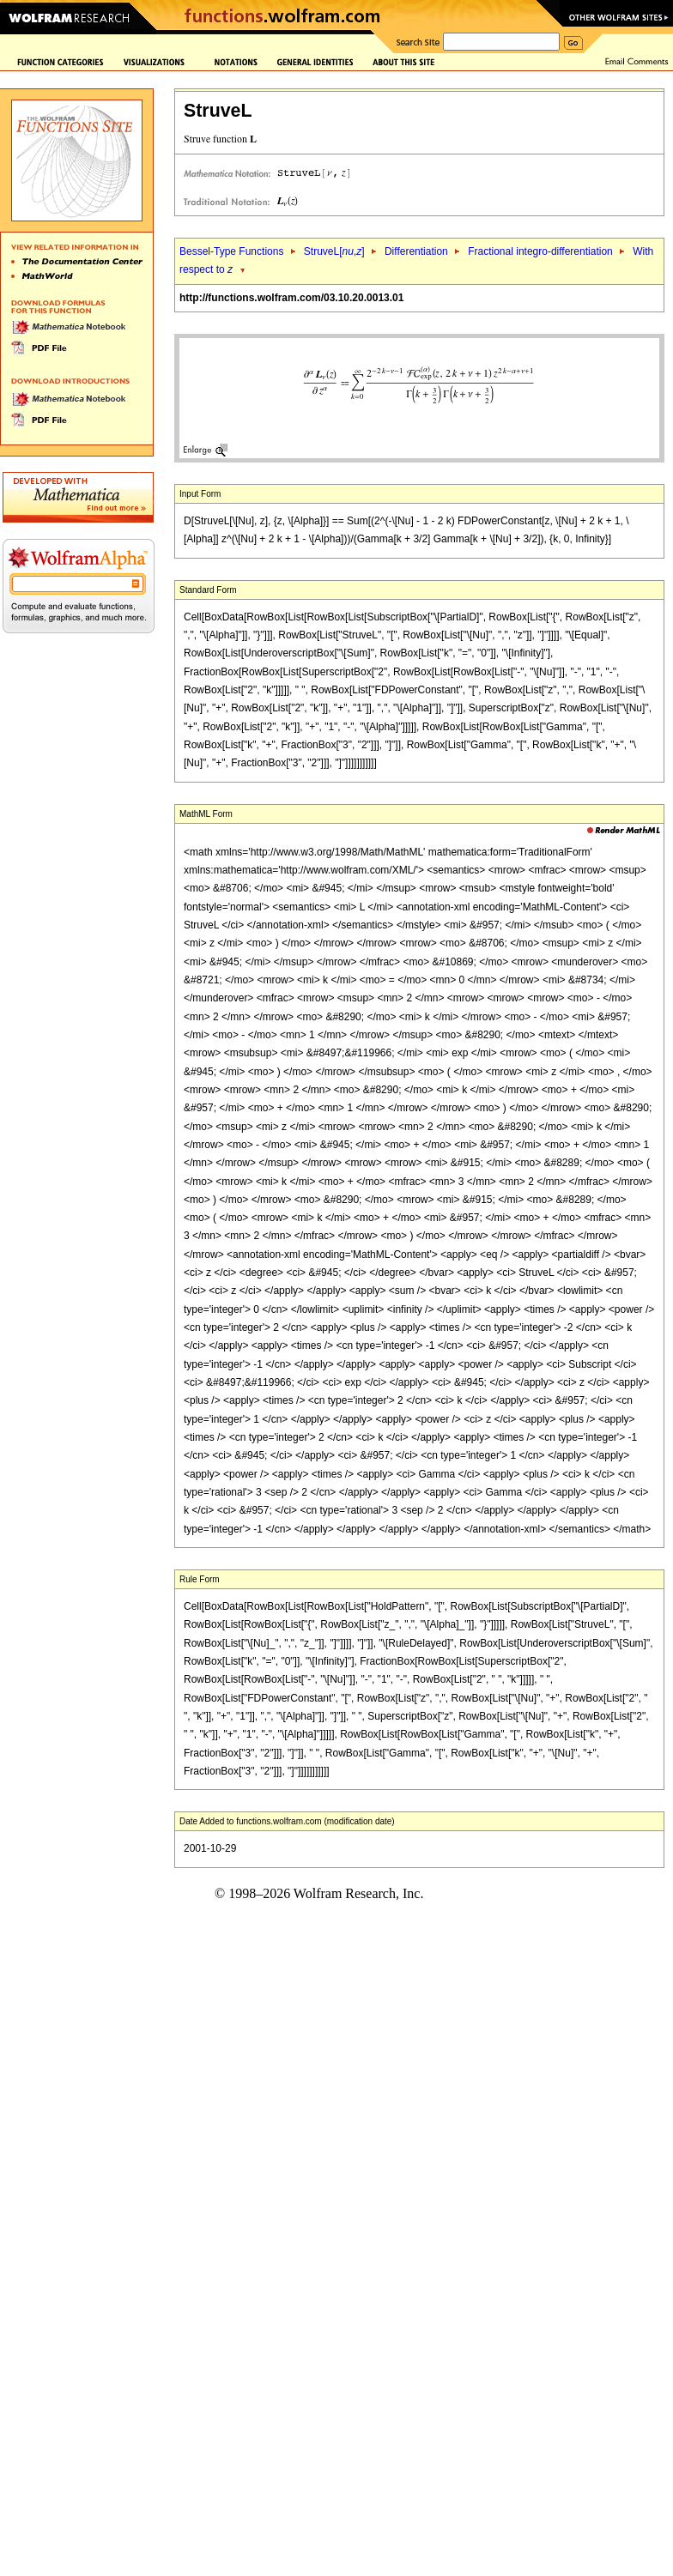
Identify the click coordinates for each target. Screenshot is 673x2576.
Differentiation (416, 251)
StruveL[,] (334, 251)
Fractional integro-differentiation (540, 251)
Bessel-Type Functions (231, 251)
